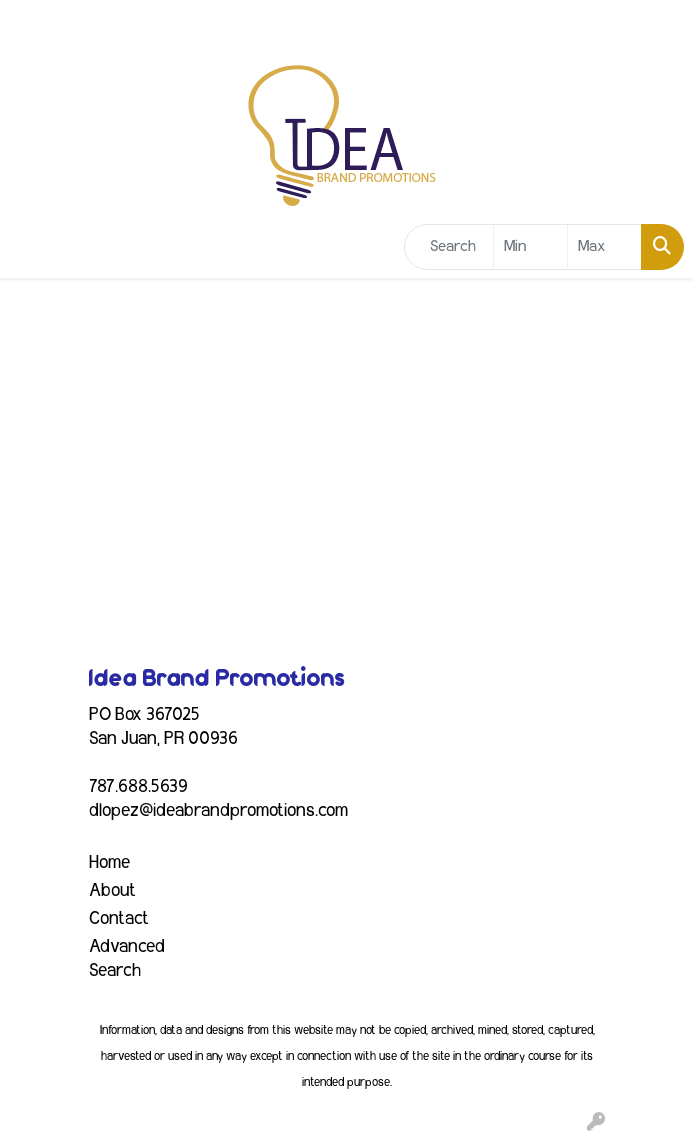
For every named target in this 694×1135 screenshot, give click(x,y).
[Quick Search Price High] (604, 247)
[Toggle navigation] (31, 247)
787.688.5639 (138, 787)
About (112, 891)
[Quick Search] (449, 247)
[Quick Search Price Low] (530, 247)
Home (109, 863)
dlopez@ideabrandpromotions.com (218, 811)
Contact (119, 919)
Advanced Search (127, 959)
